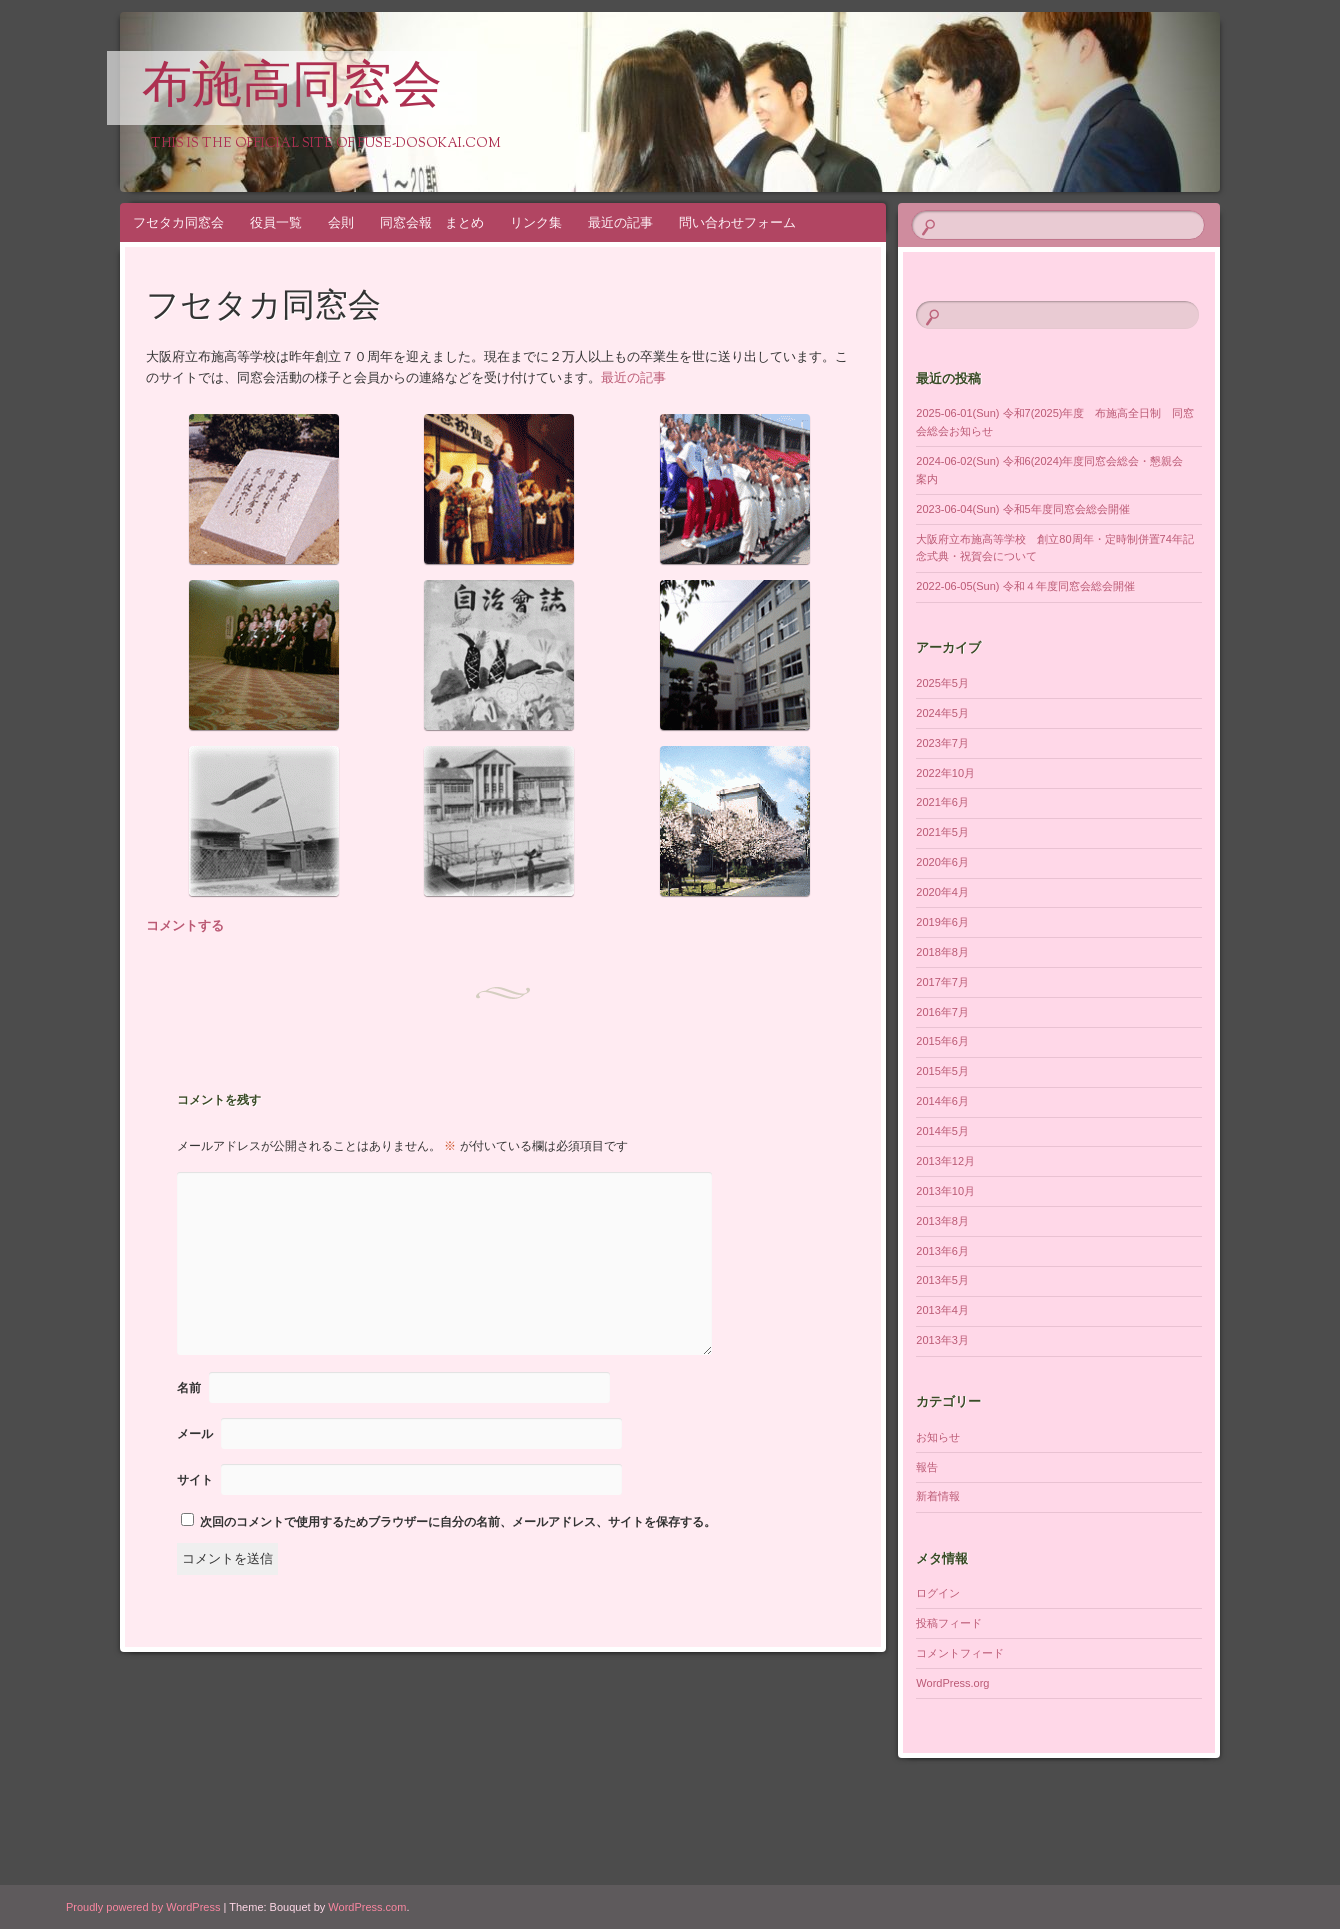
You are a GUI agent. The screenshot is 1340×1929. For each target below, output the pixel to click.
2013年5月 (942, 1280)
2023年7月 (942, 743)
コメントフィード (960, 1653)
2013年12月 (945, 1161)
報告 (927, 1467)
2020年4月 (942, 892)
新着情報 (938, 1496)
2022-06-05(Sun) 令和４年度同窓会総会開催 (1025, 586)
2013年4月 (942, 1310)
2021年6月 (942, 802)
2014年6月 (942, 1101)
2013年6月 (942, 1251)
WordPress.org (952, 1683)
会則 (341, 222)
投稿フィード (949, 1623)
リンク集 (536, 222)
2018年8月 (942, 952)
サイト (195, 1480)
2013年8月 (942, 1221)
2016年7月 (942, 1012)
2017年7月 (942, 982)
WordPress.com (367, 1907)
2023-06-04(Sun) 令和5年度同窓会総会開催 (1022, 509)
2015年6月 (942, 1041)
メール (195, 1434)
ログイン (938, 1593)
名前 (189, 1388)
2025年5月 (942, 683)
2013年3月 (942, 1340)
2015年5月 (942, 1071)
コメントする (185, 925)
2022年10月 (945, 773)
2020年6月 (942, 862)
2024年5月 (942, 713)
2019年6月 (942, 922)
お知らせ (938, 1437)
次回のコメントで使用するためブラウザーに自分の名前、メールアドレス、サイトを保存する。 (458, 1522)
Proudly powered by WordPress (143, 1907)
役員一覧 (276, 222)
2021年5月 (942, 832)
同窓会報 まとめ (432, 222)
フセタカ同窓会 (178, 222)
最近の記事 (620, 222)
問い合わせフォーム (737, 222)
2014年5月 (942, 1131)
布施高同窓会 (292, 89)
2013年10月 (945, 1191)
